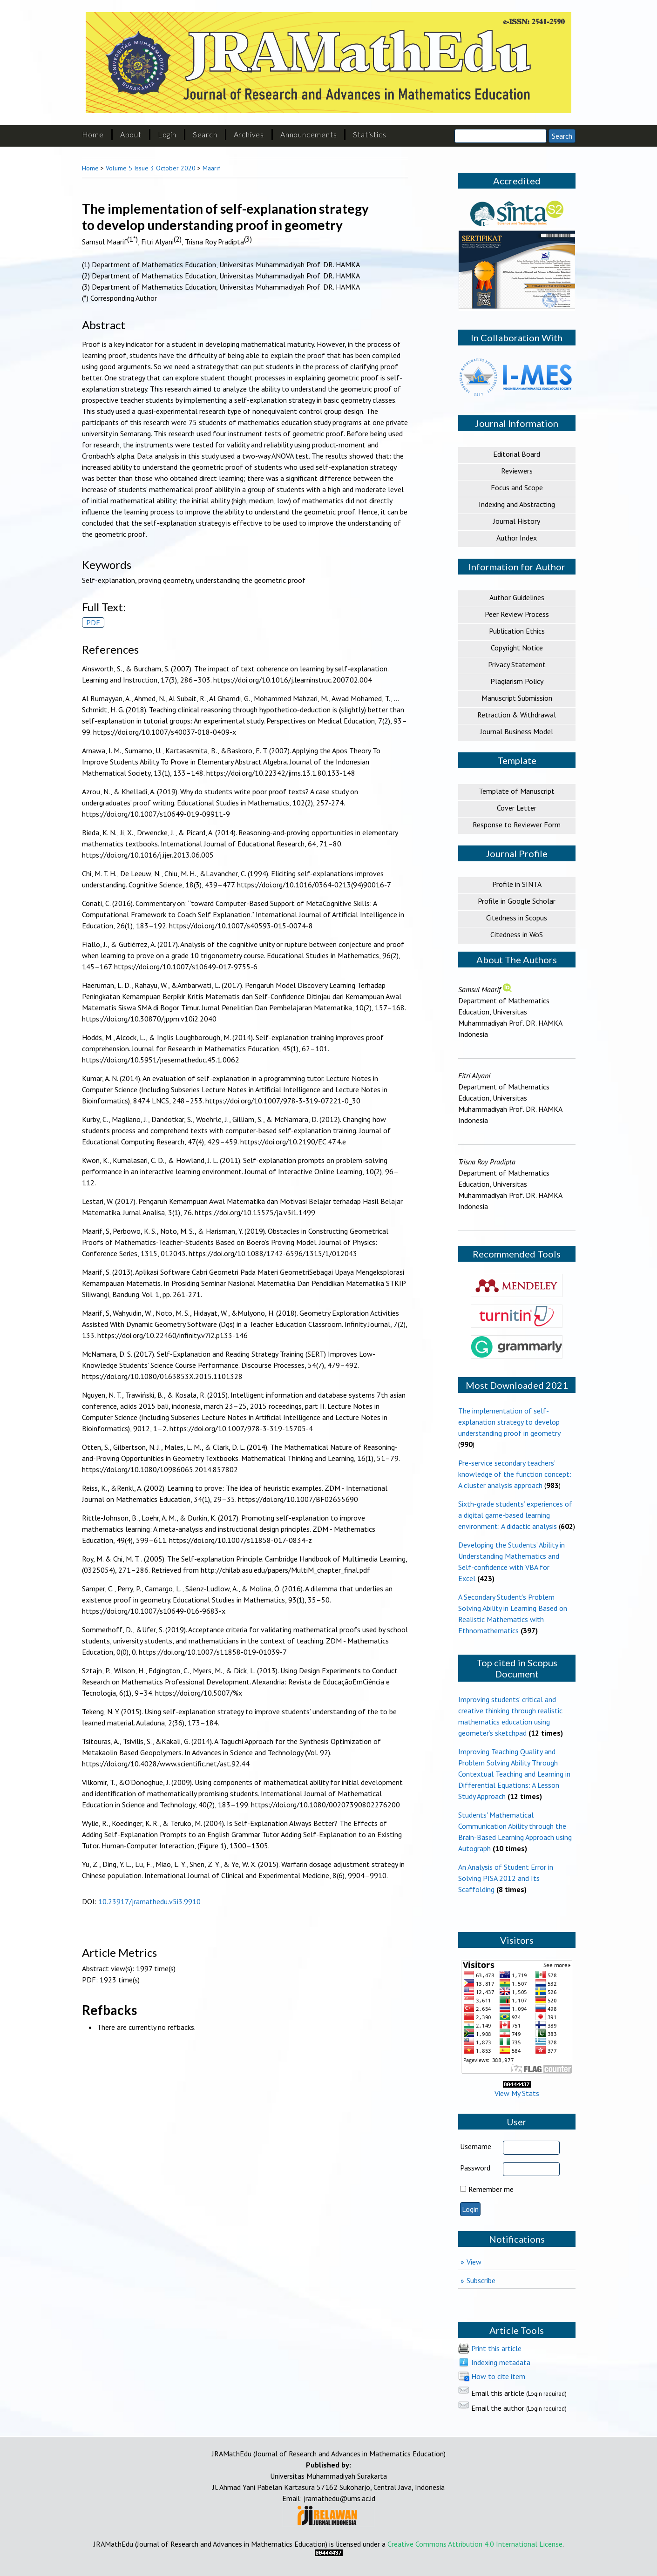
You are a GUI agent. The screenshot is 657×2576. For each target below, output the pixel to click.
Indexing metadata (500, 2362)
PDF (93, 622)
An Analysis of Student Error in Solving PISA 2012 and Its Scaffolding (505, 1878)
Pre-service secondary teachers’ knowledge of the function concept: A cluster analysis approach (514, 1474)
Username (475, 2146)
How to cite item (498, 2376)
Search (205, 134)
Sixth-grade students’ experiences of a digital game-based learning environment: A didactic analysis (515, 1515)
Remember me (491, 2189)
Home (93, 134)
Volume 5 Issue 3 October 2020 (151, 168)
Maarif (211, 168)
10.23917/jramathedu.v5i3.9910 (149, 1901)
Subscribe (481, 2280)
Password (475, 2167)
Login (167, 134)
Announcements (308, 134)
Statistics (369, 134)
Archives (249, 134)
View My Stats (516, 2089)
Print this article (496, 2348)
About (131, 134)
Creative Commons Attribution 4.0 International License (474, 2544)
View (474, 2261)
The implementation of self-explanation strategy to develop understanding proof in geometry (509, 1422)
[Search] (500, 136)
